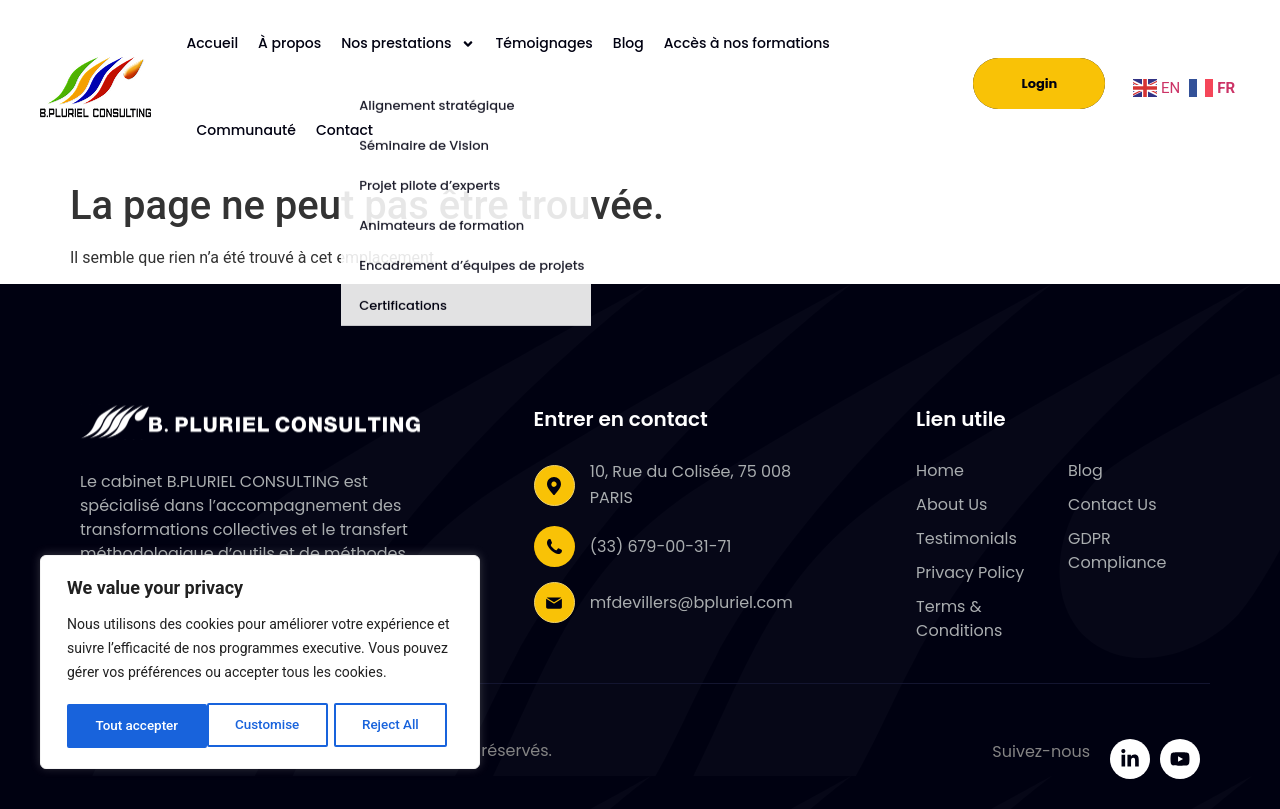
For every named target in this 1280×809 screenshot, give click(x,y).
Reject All (250, 726)
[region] (260, 664)
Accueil (212, 43)
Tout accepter (384, 726)
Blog (628, 43)
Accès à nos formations (747, 43)
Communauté (245, 130)
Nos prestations (408, 44)
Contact (344, 130)
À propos (289, 43)
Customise (126, 726)
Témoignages (543, 43)
